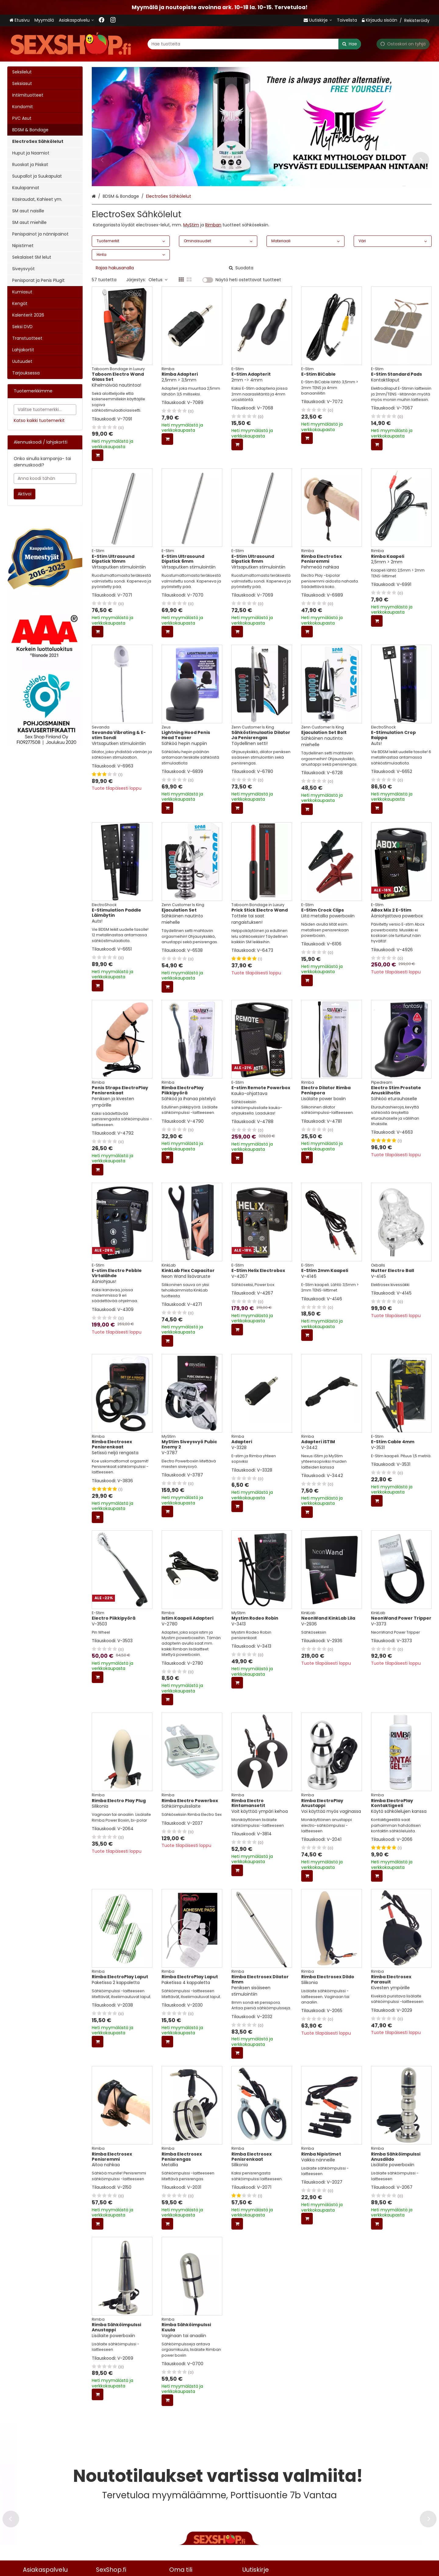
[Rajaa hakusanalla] (174, 268)
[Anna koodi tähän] (45, 478)
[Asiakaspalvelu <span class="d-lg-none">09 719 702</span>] (76, 20)
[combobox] (254, 43)
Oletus (157, 280)
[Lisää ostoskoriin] (97, 455)
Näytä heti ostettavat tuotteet (248, 280)
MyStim (191, 225)
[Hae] (349, 43)
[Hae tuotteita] (254, 43)
